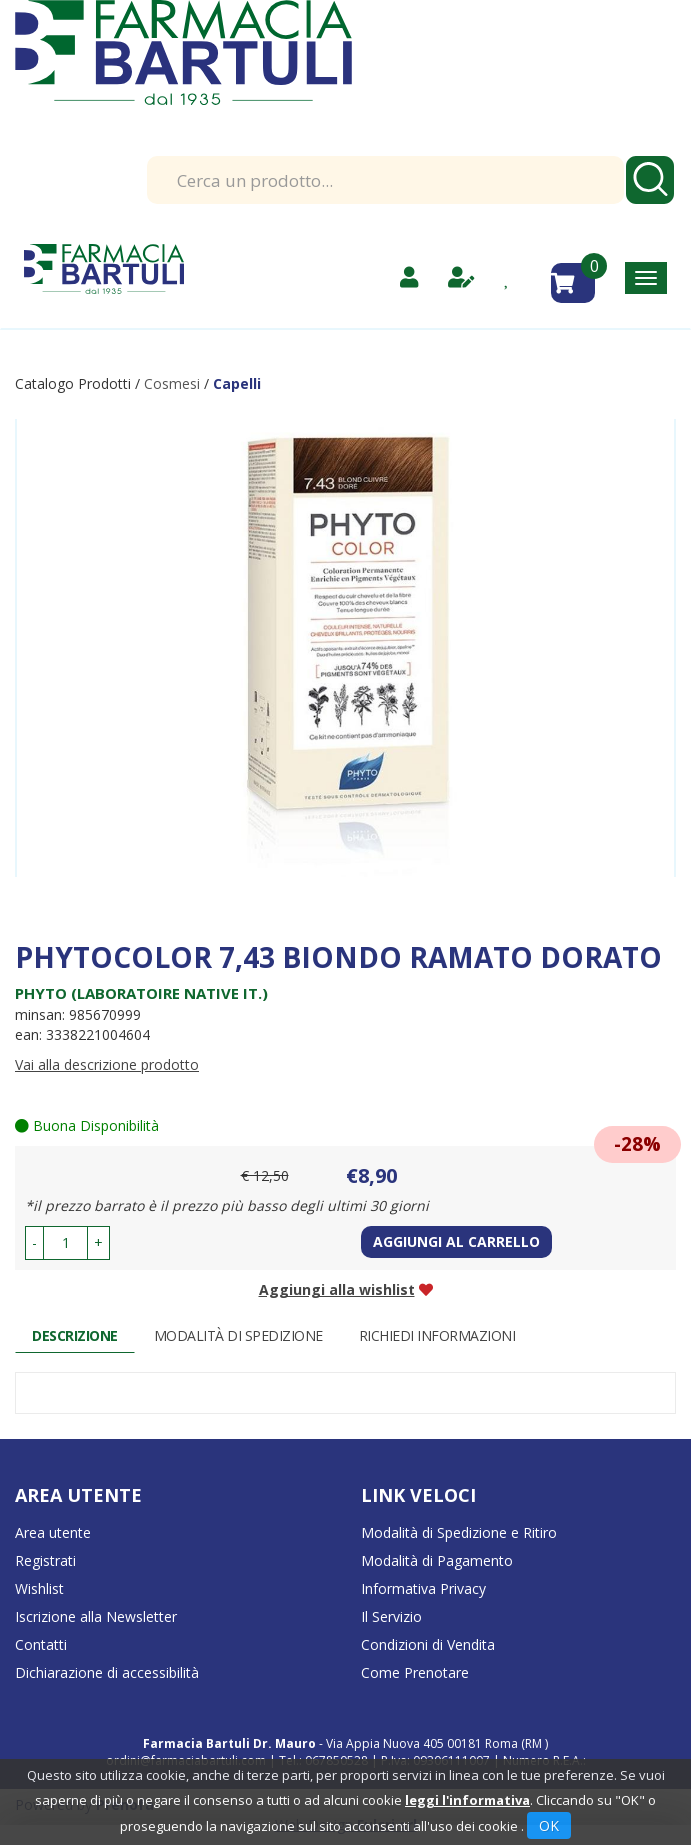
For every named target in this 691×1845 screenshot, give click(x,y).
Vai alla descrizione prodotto (107, 1064)
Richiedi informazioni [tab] (437, 1335)
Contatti (41, 1644)
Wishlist (39, 1588)
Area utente (53, 1532)
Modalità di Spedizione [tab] (238, 1335)
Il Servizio (391, 1616)
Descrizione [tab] (75, 1335)
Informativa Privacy (423, 1588)
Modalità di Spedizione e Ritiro (459, 1532)
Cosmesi (172, 383)
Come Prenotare (415, 1672)
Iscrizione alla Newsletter (96, 1616)
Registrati (45, 1560)
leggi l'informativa (467, 1800)
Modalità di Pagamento (437, 1560)
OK (549, 1825)
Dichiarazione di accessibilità (107, 1672)
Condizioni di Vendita (428, 1644)
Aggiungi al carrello (456, 1241)
